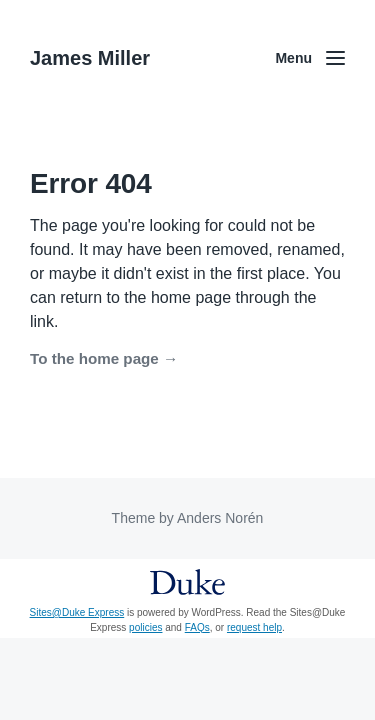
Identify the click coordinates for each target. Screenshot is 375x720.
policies (145, 627)
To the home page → (104, 358)
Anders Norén (220, 518)
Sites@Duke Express (77, 612)
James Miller (90, 58)
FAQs (197, 627)
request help (254, 627)
